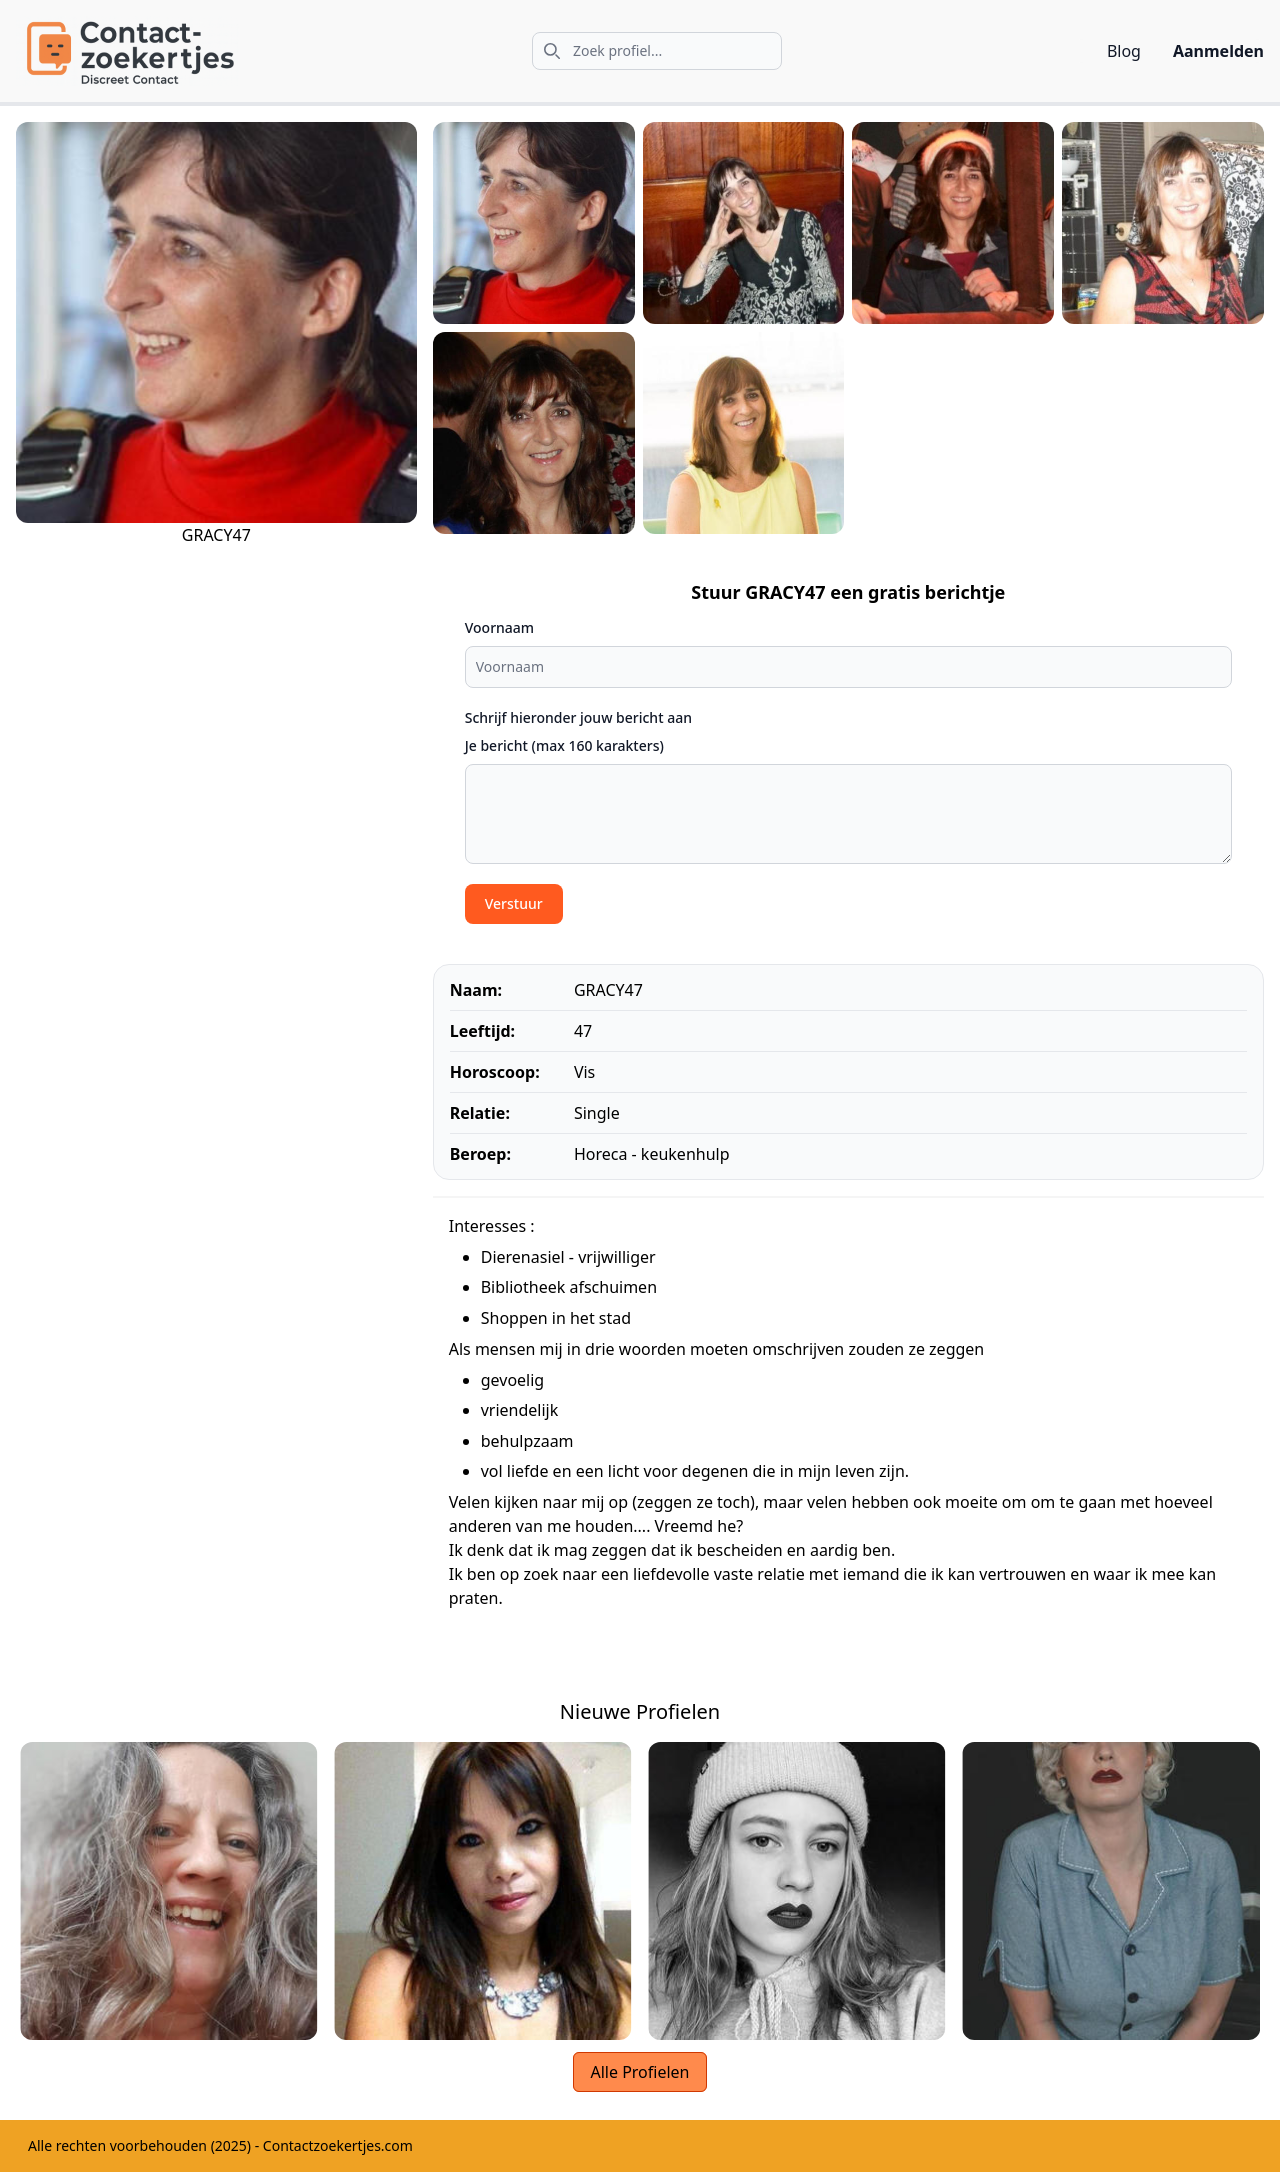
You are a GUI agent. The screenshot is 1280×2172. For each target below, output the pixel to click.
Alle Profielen (639, 2072)
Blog (1124, 51)
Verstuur (514, 903)
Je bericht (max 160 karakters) (564, 745)
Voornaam (499, 627)
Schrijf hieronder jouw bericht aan (578, 717)
